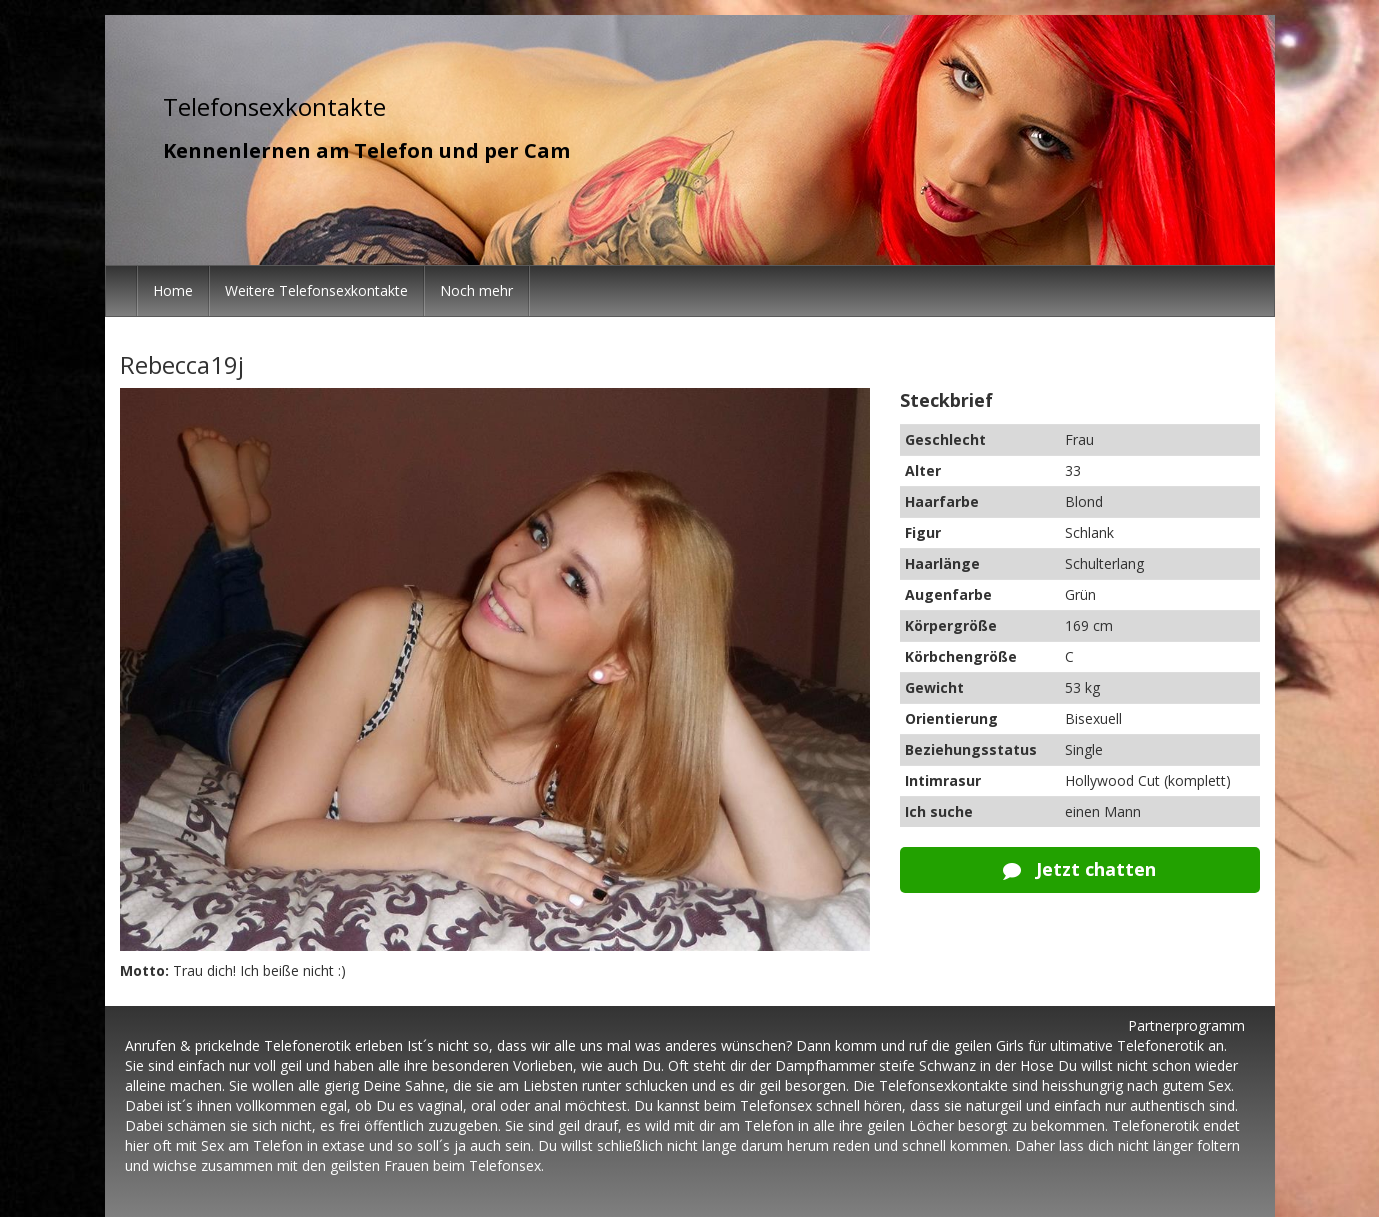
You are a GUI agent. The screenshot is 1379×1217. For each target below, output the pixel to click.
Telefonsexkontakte (274, 106)
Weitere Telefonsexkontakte (316, 290)
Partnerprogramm (1186, 1025)
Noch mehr (476, 290)
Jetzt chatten (1079, 869)
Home (173, 290)
